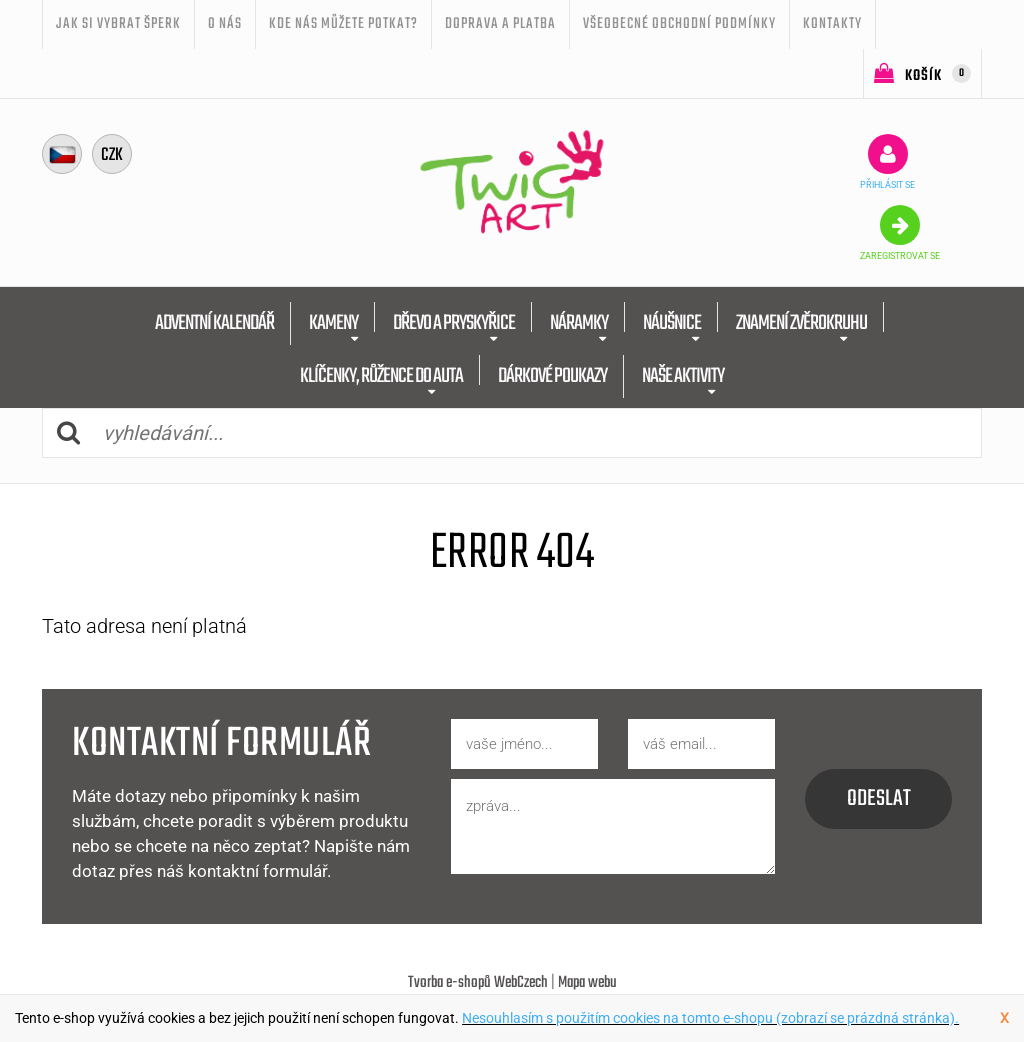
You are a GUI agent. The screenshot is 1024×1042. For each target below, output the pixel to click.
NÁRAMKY (579, 323)
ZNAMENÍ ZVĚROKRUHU (801, 323)
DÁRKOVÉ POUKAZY (552, 376)
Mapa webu (587, 983)
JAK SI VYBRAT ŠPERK (118, 24)
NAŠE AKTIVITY (683, 376)
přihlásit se (887, 162)
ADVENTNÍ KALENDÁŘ (214, 323)
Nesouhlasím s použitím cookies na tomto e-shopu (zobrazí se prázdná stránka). (710, 1018)
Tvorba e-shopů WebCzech (478, 983)
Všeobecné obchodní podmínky (679, 24)
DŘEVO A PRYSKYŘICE (454, 323)
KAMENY (333, 323)
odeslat (879, 799)
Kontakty (832, 24)
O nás (225, 24)
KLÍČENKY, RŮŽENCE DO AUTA (381, 376)
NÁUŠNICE (672, 323)
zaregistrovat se (900, 233)
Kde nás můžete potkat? (343, 24)
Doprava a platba (500, 24)
